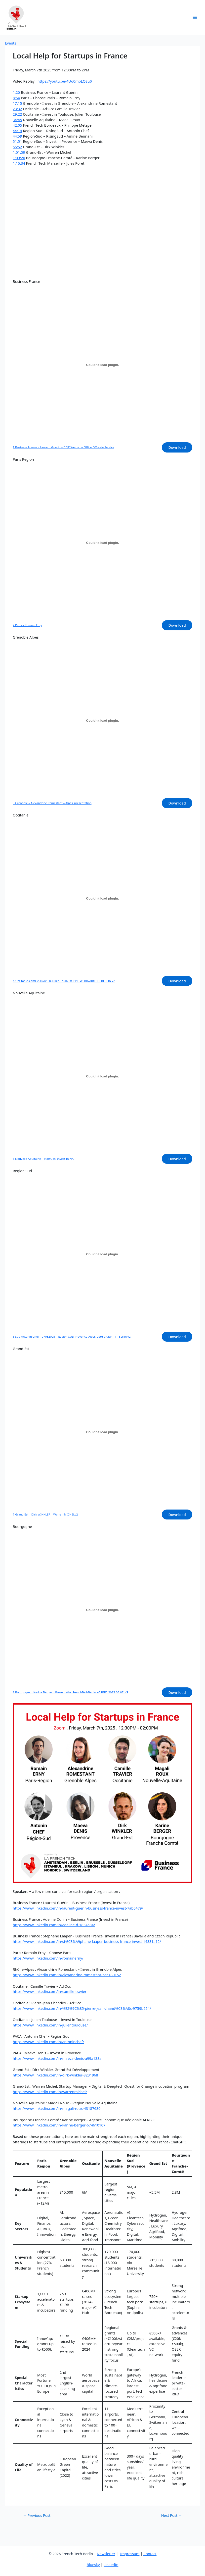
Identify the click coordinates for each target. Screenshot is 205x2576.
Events (10, 43)
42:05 (17, 125)
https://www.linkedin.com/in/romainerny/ (48, 1962)
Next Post (171, 2519)
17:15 (17, 103)
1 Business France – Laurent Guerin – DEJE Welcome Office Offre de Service (63, 447)
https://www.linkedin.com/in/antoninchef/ (48, 2045)
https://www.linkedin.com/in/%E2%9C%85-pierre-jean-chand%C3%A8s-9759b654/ (82, 2012)
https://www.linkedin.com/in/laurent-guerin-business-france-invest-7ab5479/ (78, 1912)
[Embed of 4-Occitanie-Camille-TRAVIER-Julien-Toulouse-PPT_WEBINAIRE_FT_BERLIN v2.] (102, 899)
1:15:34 (19, 163)
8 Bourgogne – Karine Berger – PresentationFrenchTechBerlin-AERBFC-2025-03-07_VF (70, 1696)
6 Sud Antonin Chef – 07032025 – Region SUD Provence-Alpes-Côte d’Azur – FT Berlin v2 (71, 1339)
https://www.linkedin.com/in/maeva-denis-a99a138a (57, 2062)
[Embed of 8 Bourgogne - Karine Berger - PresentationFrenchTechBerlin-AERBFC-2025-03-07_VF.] (102, 1613)
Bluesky (93, 2564)
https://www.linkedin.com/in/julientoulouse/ (50, 2028)
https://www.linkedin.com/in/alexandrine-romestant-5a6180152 (67, 1978)
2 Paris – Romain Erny (27, 626)
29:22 (17, 114)
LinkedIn (111, 2564)
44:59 (17, 136)
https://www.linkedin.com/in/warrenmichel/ (50, 2095)
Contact (150, 2553)
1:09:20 (19, 157)
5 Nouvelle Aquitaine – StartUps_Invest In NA (43, 1161)
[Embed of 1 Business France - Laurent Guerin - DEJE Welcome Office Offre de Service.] (102, 364)
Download (176, 447)
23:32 (17, 108)
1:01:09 (19, 152)
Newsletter (106, 2553)
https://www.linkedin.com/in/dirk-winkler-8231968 (55, 2078)
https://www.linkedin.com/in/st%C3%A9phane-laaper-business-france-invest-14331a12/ (87, 1945)
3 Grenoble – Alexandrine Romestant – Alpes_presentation (52, 804)
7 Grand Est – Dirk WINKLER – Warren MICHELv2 (45, 1517)
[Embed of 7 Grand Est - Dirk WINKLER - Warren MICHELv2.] (102, 1435)
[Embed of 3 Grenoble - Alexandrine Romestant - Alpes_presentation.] (102, 721)
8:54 (16, 97)
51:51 (17, 141)
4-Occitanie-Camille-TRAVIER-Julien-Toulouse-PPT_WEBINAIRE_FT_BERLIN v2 (64, 982)
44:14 (17, 130)
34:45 (17, 119)
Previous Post (37, 2519)
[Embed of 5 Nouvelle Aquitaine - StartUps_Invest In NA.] (102, 1078)
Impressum (129, 2553)
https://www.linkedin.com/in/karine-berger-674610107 (59, 2128)
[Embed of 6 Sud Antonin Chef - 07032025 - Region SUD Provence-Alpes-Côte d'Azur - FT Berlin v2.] (102, 1256)
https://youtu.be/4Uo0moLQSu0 (65, 81)
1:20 (16, 92)
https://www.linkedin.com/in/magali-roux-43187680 (56, 2112)
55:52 (17, 146)
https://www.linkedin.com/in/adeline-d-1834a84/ (54, 1928)
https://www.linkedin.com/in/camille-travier (49, 1995)
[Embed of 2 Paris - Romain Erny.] (102, 543)
